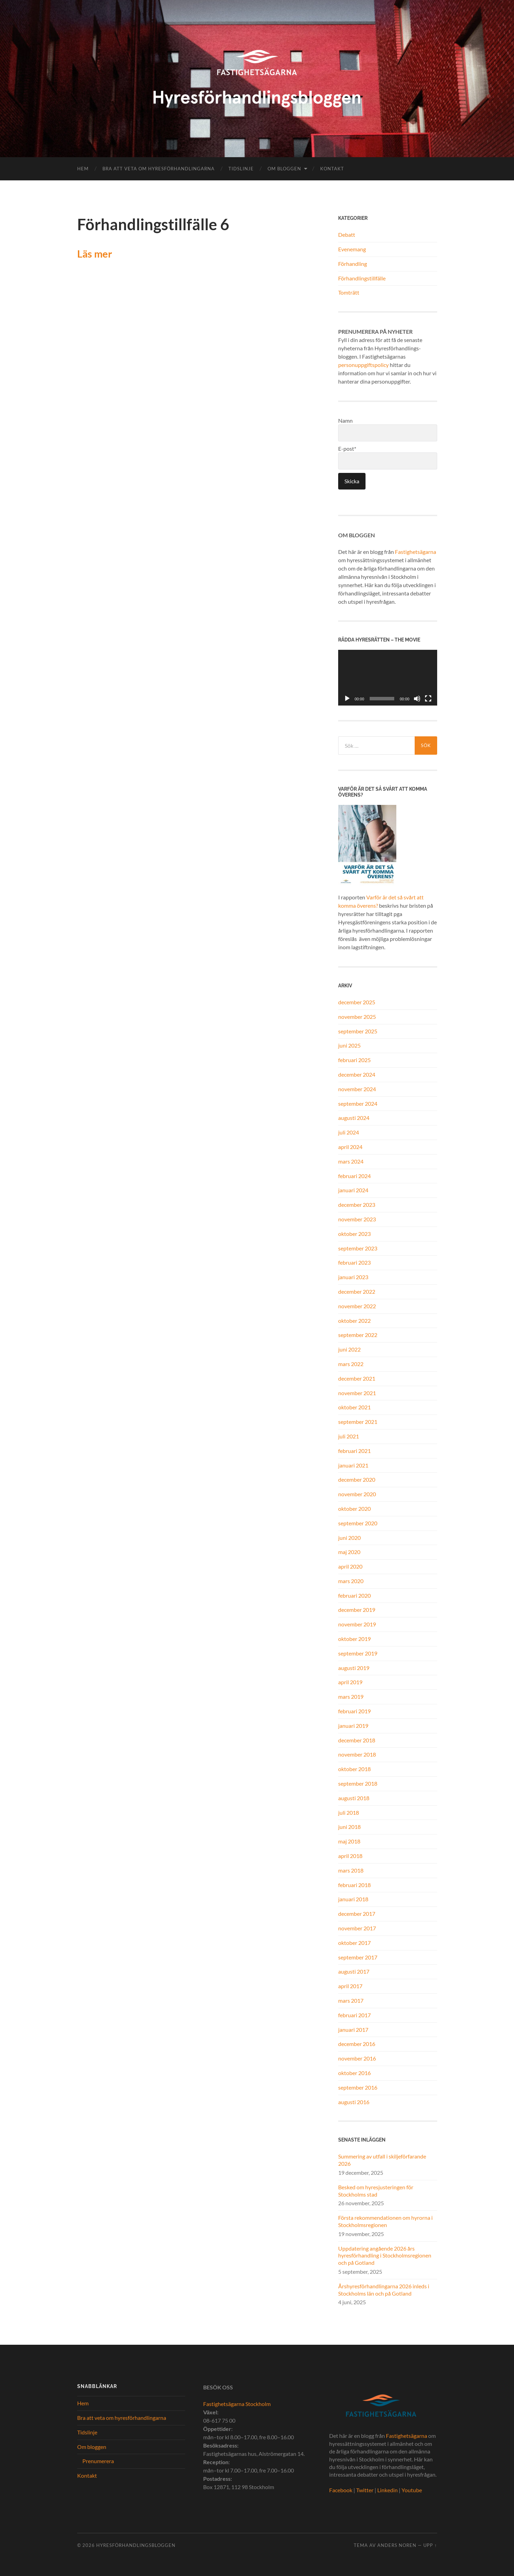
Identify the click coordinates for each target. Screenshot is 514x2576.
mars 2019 (350, 1696)
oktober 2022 (354, 1320)
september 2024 (357, 1103)
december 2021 (356, 1378)
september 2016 (357, 2087)
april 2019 (350, 1682)
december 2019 (356, 1609)
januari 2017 (353, 2029)
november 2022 (357, 1306)
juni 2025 (349, 1045)
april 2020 (350, 1566)
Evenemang (352, 249)
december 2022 (356, 1291)
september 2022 (357, 1334)
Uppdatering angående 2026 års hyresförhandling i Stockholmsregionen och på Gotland (384, 2255)
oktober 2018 (354, 1769)
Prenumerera (98, 2461)
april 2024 (350, 1146)
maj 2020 (349, 1552)
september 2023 (357, 1248)
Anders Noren (396, 2545)
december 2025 (356, 1002)
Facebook (340, 2490)
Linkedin (387, 2490)
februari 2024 (354, 1176)
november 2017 (357, 1928)
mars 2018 (350, 1870)
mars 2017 (350, 2000)
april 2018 (350, 1855)
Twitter (364, 2490)
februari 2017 (354, 2015)
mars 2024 (350, 1161)
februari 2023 (354, 1262)
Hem (83, 168)
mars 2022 (350, 1364)
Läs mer (94, 254)
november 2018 (357, 1754)
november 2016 (357, 2058)
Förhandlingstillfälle (362, 278)
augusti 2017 (353, 1971)
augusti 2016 (353, 2102)
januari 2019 (353, 1725)
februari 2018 (354, 1885)
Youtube (412, 2490)
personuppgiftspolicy (363, 364)
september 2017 (357, 1957)
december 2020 (356, 1479)
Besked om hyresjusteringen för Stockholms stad (375, 2191)
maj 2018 (349, 1841)
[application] (387, 678)
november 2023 (357, 1219)
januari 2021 (353, 1465)
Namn (387, 429)
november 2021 (357, 1393)
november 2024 (357, 1089)
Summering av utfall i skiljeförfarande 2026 (382, 2160)
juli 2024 (348, 1132)
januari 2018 (353, 1899)
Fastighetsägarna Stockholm (237, 2403)
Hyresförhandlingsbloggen (135, 2545)
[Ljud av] (417, 698)
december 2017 (356, 1913)
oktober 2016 (354, 2073)
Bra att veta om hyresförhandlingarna (158, 168)
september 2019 (357, 1653)
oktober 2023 (354, 1233)
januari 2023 (353, 1277)
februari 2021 (354, 1450)
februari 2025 (354, 1060)
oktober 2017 (354, 1942)
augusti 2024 (353, 1117)
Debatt (346, 234)
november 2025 (357, 1016)
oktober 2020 (354, 1508)
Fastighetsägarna (415, 551)
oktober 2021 (354, 1407)
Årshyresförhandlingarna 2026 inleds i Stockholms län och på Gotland (383, 2290)
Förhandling (352, 263)
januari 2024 (353, 1190)
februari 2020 (354, 1595)
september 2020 (357, 1523)
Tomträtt (348, 292)
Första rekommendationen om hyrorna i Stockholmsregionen (385, 2221)
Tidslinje (241, 168)
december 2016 (356, 2043)
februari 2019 (354, 1711)
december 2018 (356, 1740)
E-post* (387, 457)
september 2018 (357, 1783)
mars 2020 (350, 1581)
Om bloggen (284, 168)
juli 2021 (348, 1436)
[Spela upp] (347, 698)
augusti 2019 (353, 1667)
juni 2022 (349, 1349)
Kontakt (332, 168)
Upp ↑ (430, 2545)
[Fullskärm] (428, 698)
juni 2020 (349, 1537)
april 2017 (350, 1986)
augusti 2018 (353, 1798)
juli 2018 (348, 1812)
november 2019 (357, 1624)
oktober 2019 (354, 1638)
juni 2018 (349, 1826)
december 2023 (356, 1204)
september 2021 (357, 1421)
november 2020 (357, 1494)
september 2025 (357, 1031)
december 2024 (356, 1074)
